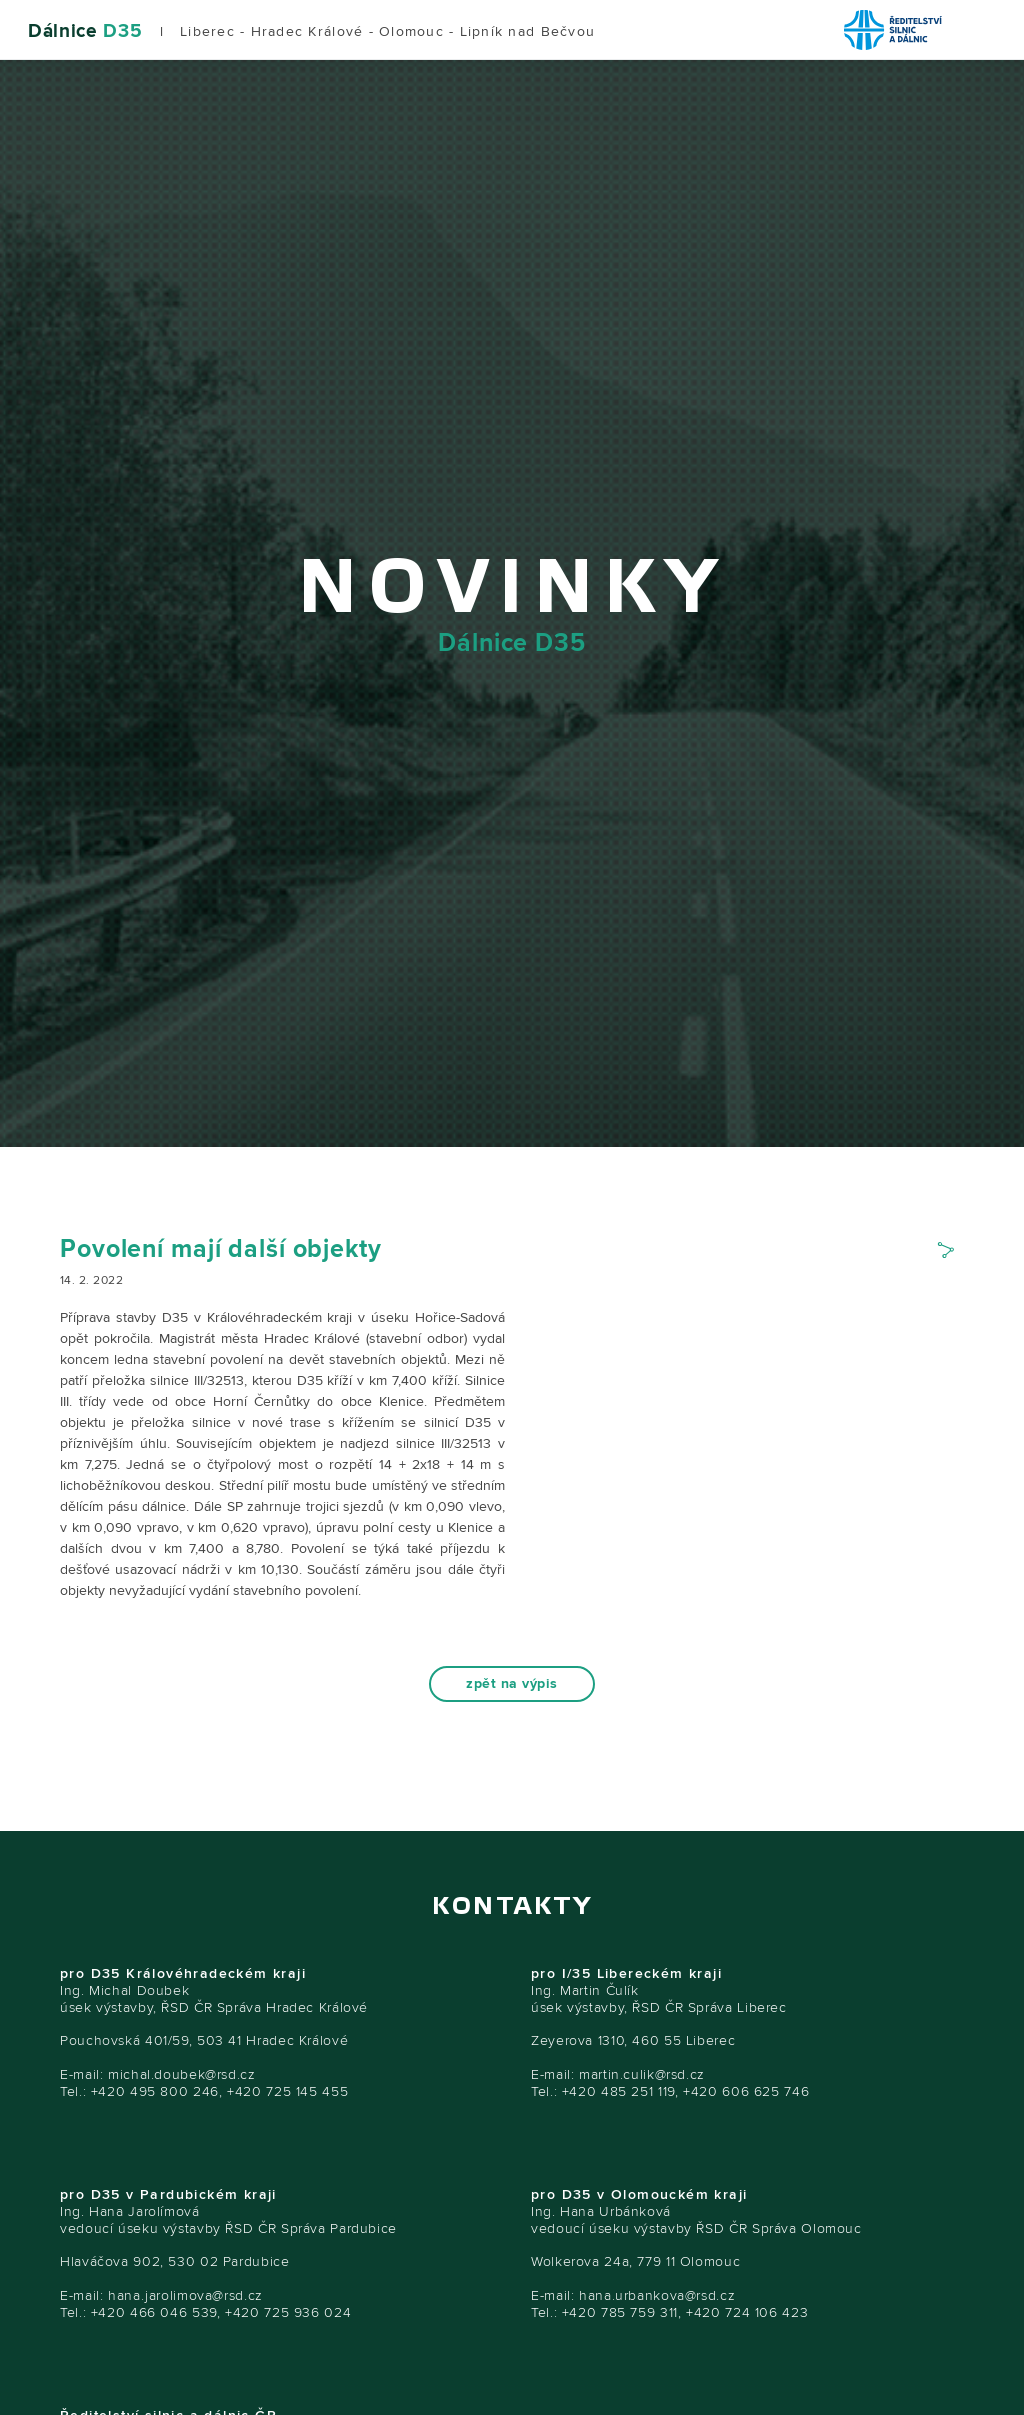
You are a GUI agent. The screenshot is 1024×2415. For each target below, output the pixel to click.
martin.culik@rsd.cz (642, 2074)
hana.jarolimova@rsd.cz (185, 2295)
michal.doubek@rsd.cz (182, 2074)
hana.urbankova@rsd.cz (657, 2295)
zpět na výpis (511, 1684)
